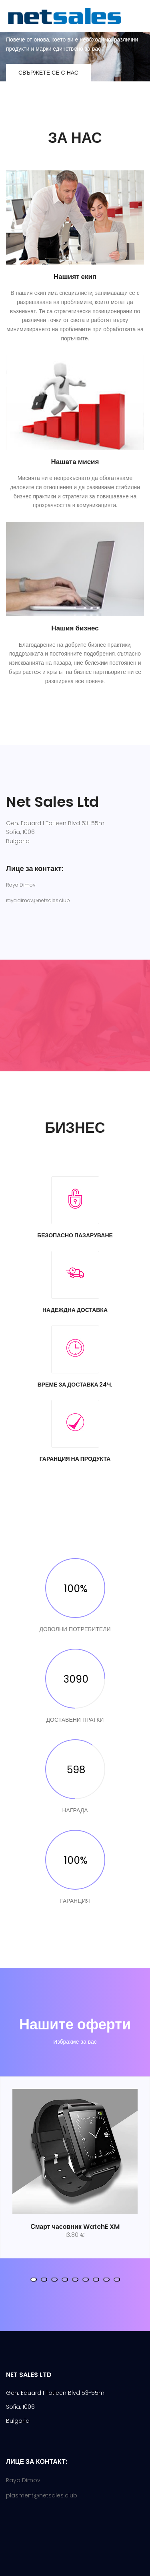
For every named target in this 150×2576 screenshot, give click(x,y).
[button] (33, 2280)
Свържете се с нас (48, 73)
